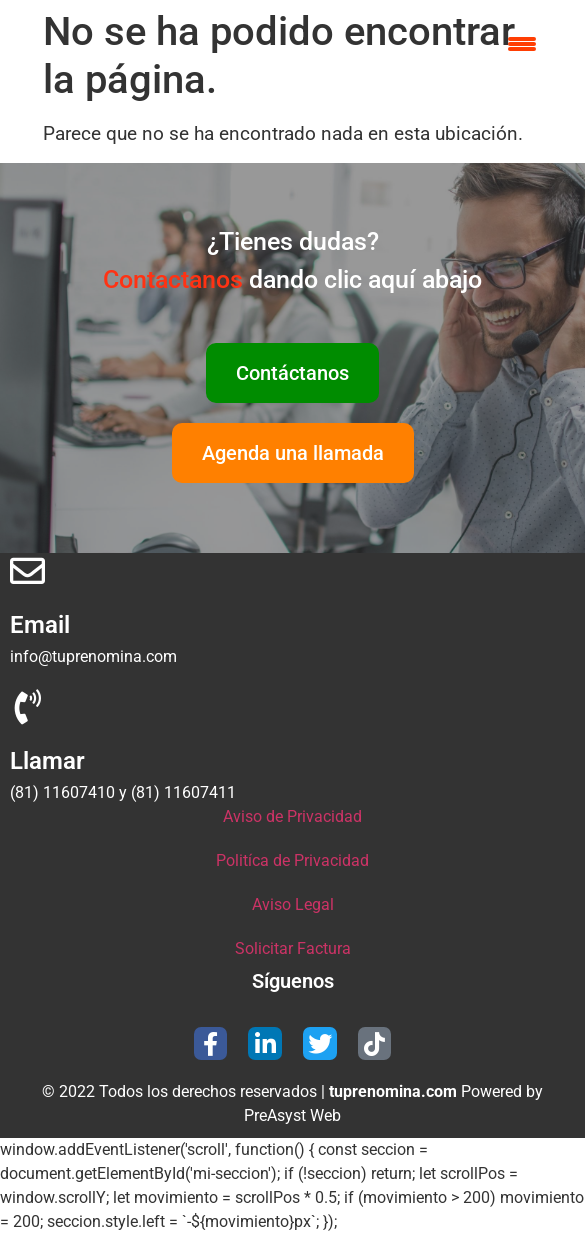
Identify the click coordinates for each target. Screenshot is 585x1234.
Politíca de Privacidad (292, 860)
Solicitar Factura (293, 948)
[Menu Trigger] (522, 43)
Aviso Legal (293, 904)
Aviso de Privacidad (292, 816)
